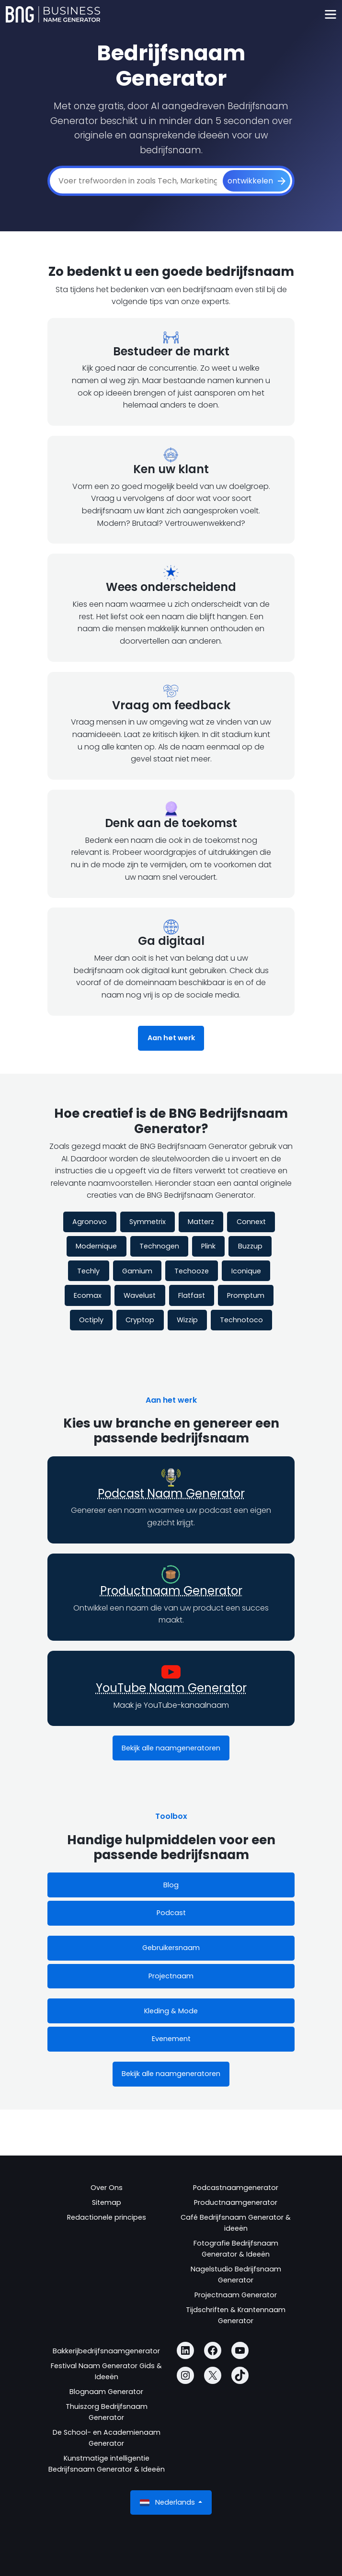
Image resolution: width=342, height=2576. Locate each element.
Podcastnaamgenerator (235, 2187)
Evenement (171, 2038)
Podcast (171, 1913)
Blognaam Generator (106, 2391)
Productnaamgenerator (235, 2202)
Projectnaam (171, 1976)
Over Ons (107, 2187)
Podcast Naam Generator (171, 1493)
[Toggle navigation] (330, 15)
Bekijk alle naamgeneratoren (171, 1748)
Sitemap (106, 2202)
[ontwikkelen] (256, 181)
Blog (171, 1885)
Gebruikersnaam (171, 1947)
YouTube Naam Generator (171, 1688)
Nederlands (168, 2502)
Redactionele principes (106, 2217)
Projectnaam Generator (235, 2295)
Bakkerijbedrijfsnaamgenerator (106, 2351)
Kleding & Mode (171, 2011)
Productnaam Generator (171, 1591)
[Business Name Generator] (53, 14)
